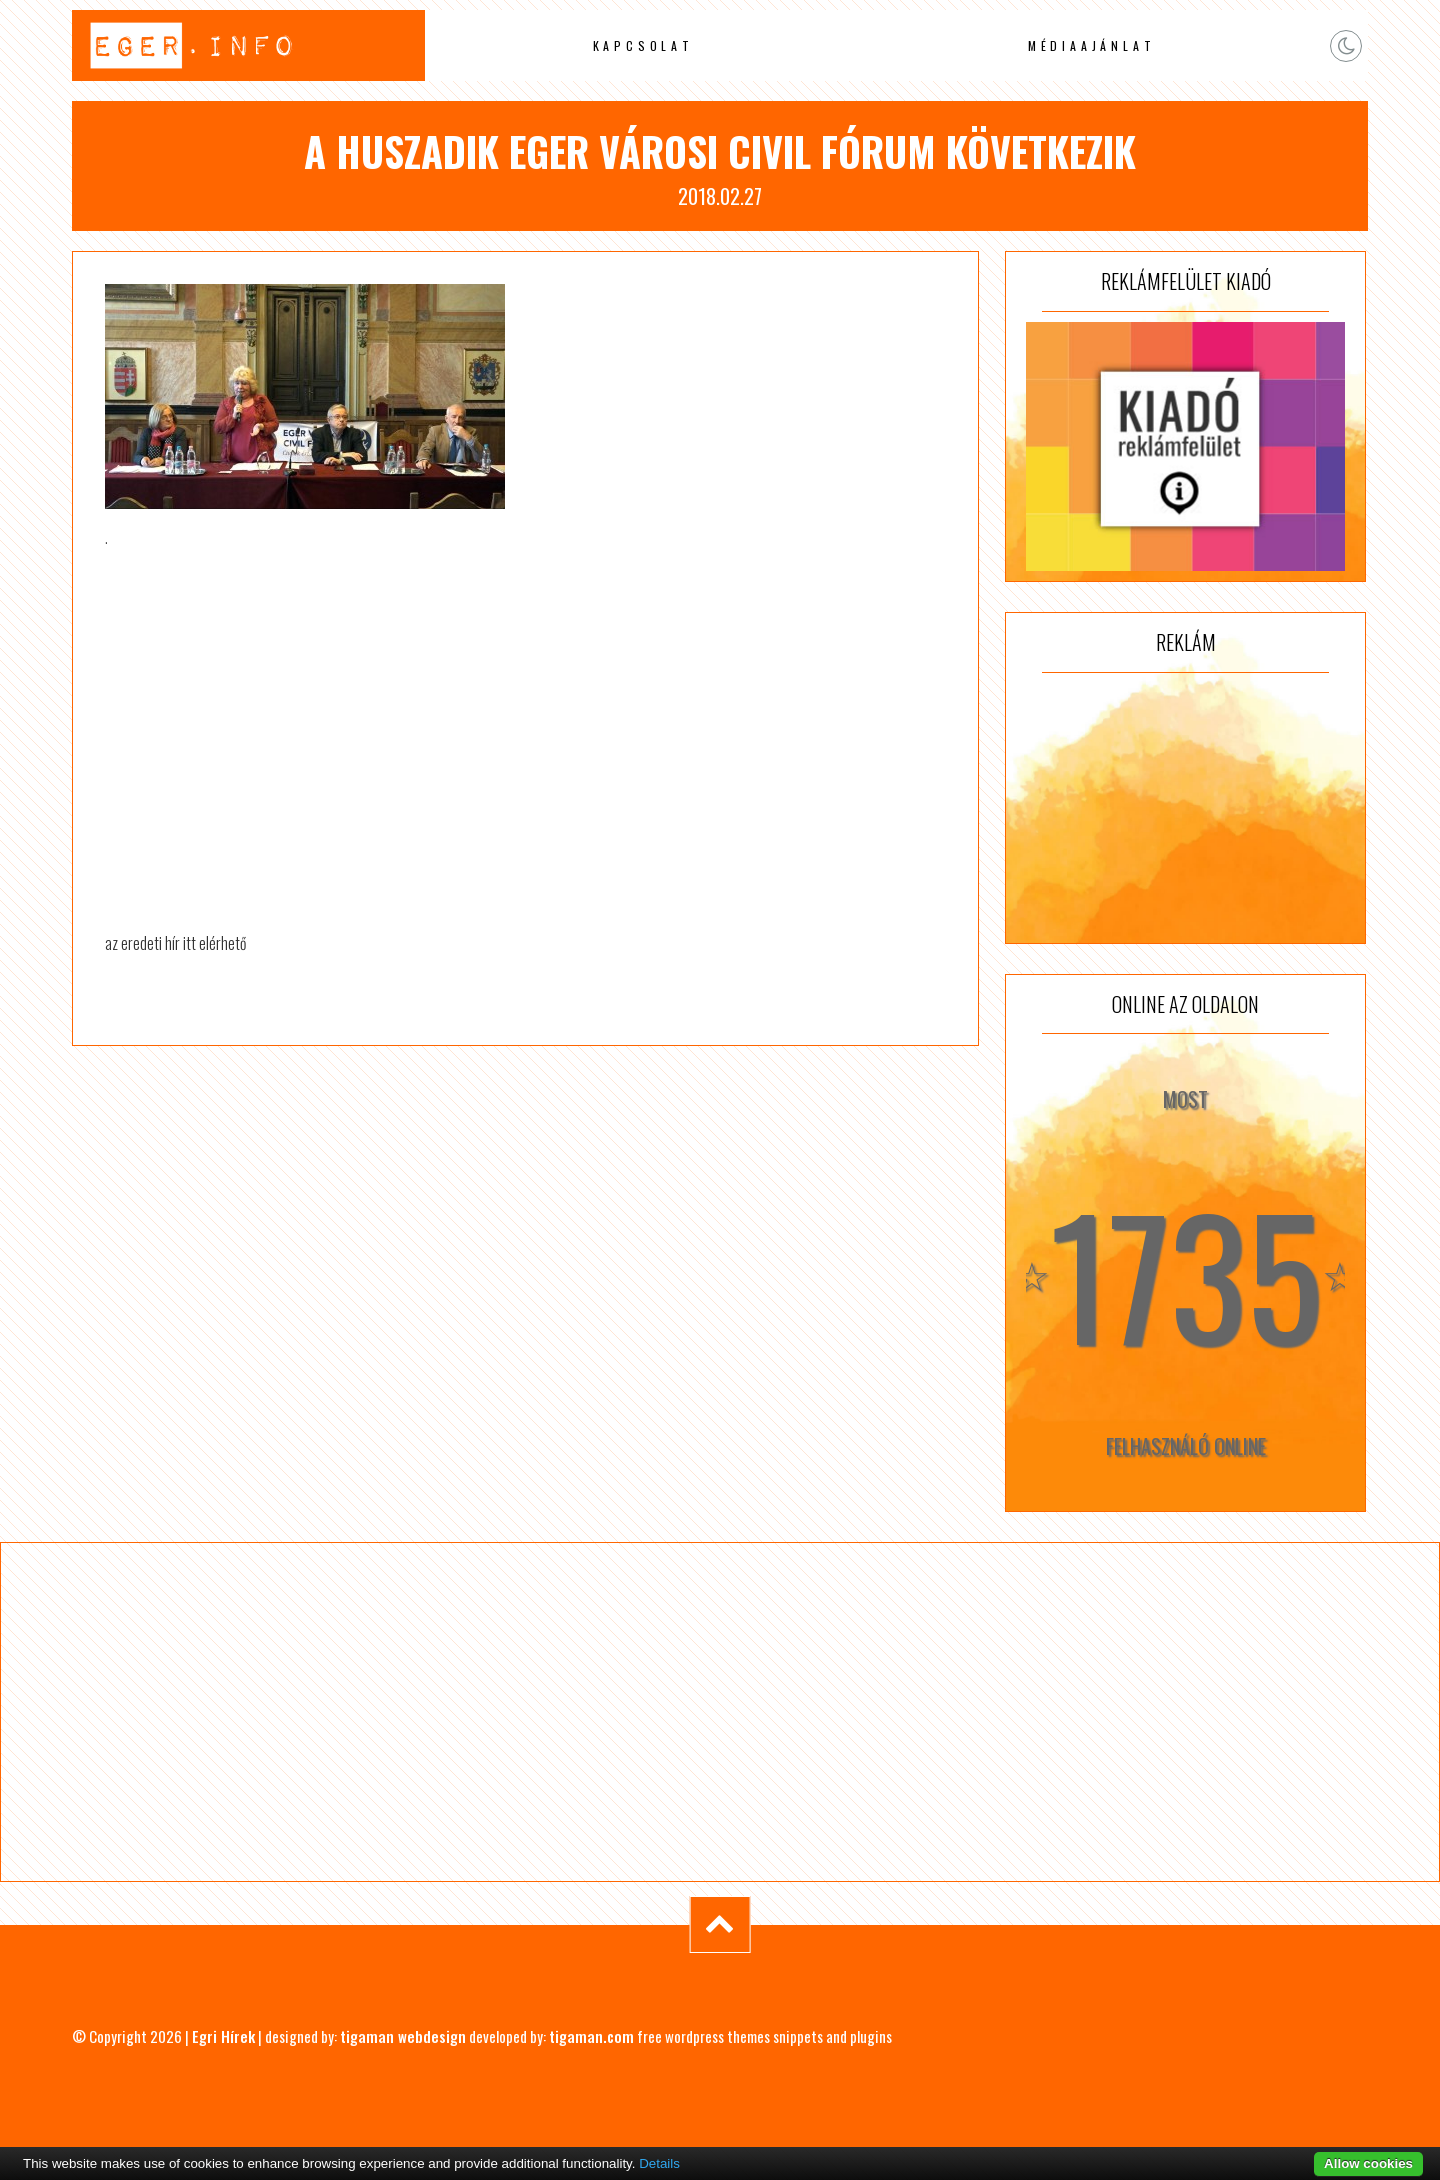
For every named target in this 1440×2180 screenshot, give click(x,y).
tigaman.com (591, 2036)
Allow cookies (1368, 2163)
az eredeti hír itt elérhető (175, 943)
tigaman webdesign (403, 2036)
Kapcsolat (643, 45)
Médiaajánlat (1092, 45)
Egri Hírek (223, 2036)
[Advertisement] (1185, 808)
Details (659, 2163)
